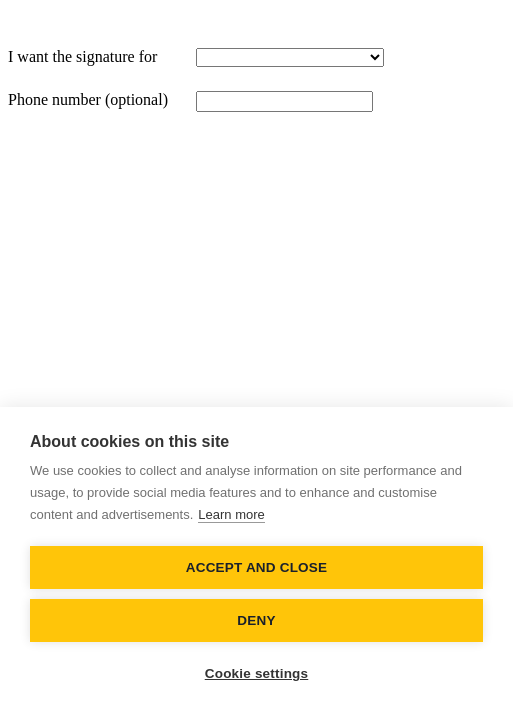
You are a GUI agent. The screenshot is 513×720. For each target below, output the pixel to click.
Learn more (231, 514)
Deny (256, 620)
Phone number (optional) (88, 99)
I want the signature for (82, 56)
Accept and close (256, 567)
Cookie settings (257, 673)
